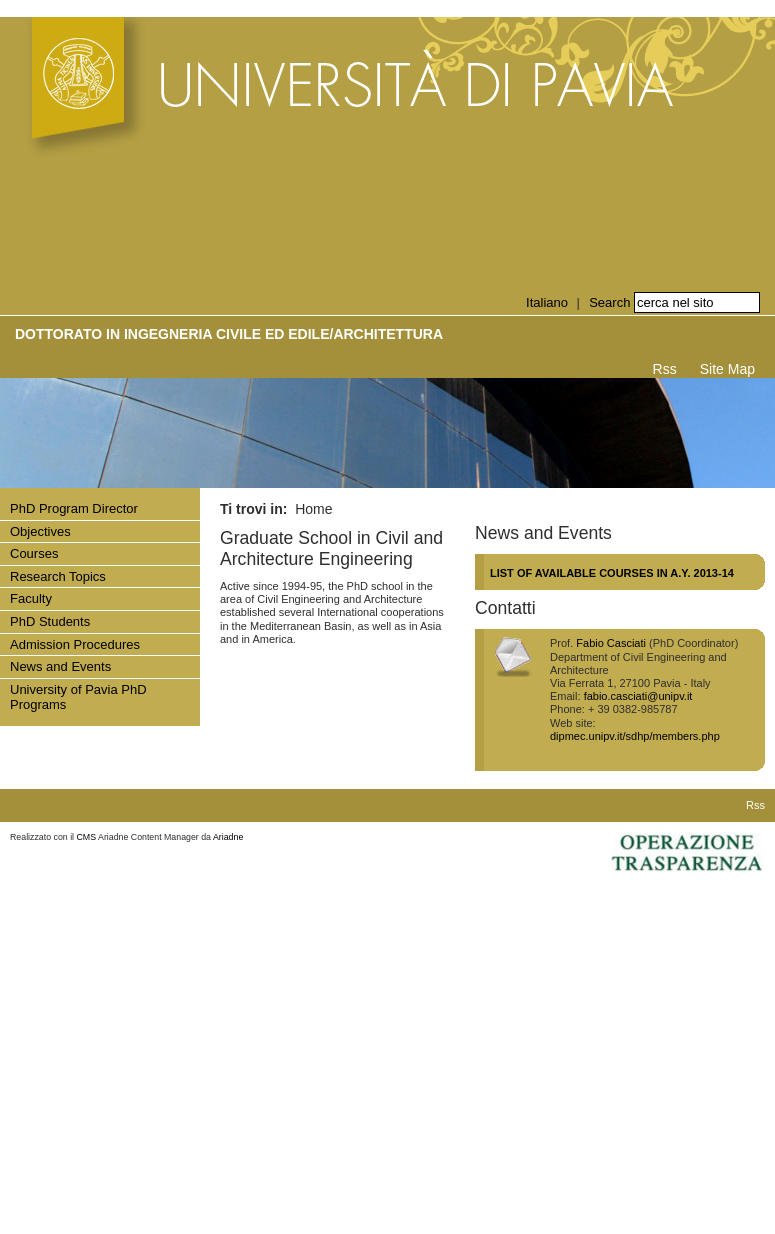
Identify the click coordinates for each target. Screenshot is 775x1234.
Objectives (40, 531)
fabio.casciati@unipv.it (638, 696)
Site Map (727, 369)
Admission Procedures (75, 644)
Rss (665, 369)
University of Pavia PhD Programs (78, 697)
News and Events (60, 666)
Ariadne (228, 837)
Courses (34, 553)
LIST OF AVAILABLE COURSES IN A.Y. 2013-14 (612, 573)
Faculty (31, 598)
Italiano (547, 302)
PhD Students (50, 621)
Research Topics (58, 576)
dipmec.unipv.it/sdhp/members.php (635, 736)
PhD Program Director (74, 508)
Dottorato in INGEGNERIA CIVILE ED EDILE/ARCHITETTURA (229, 334)
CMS (87, 837)
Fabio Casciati (611, 643)
